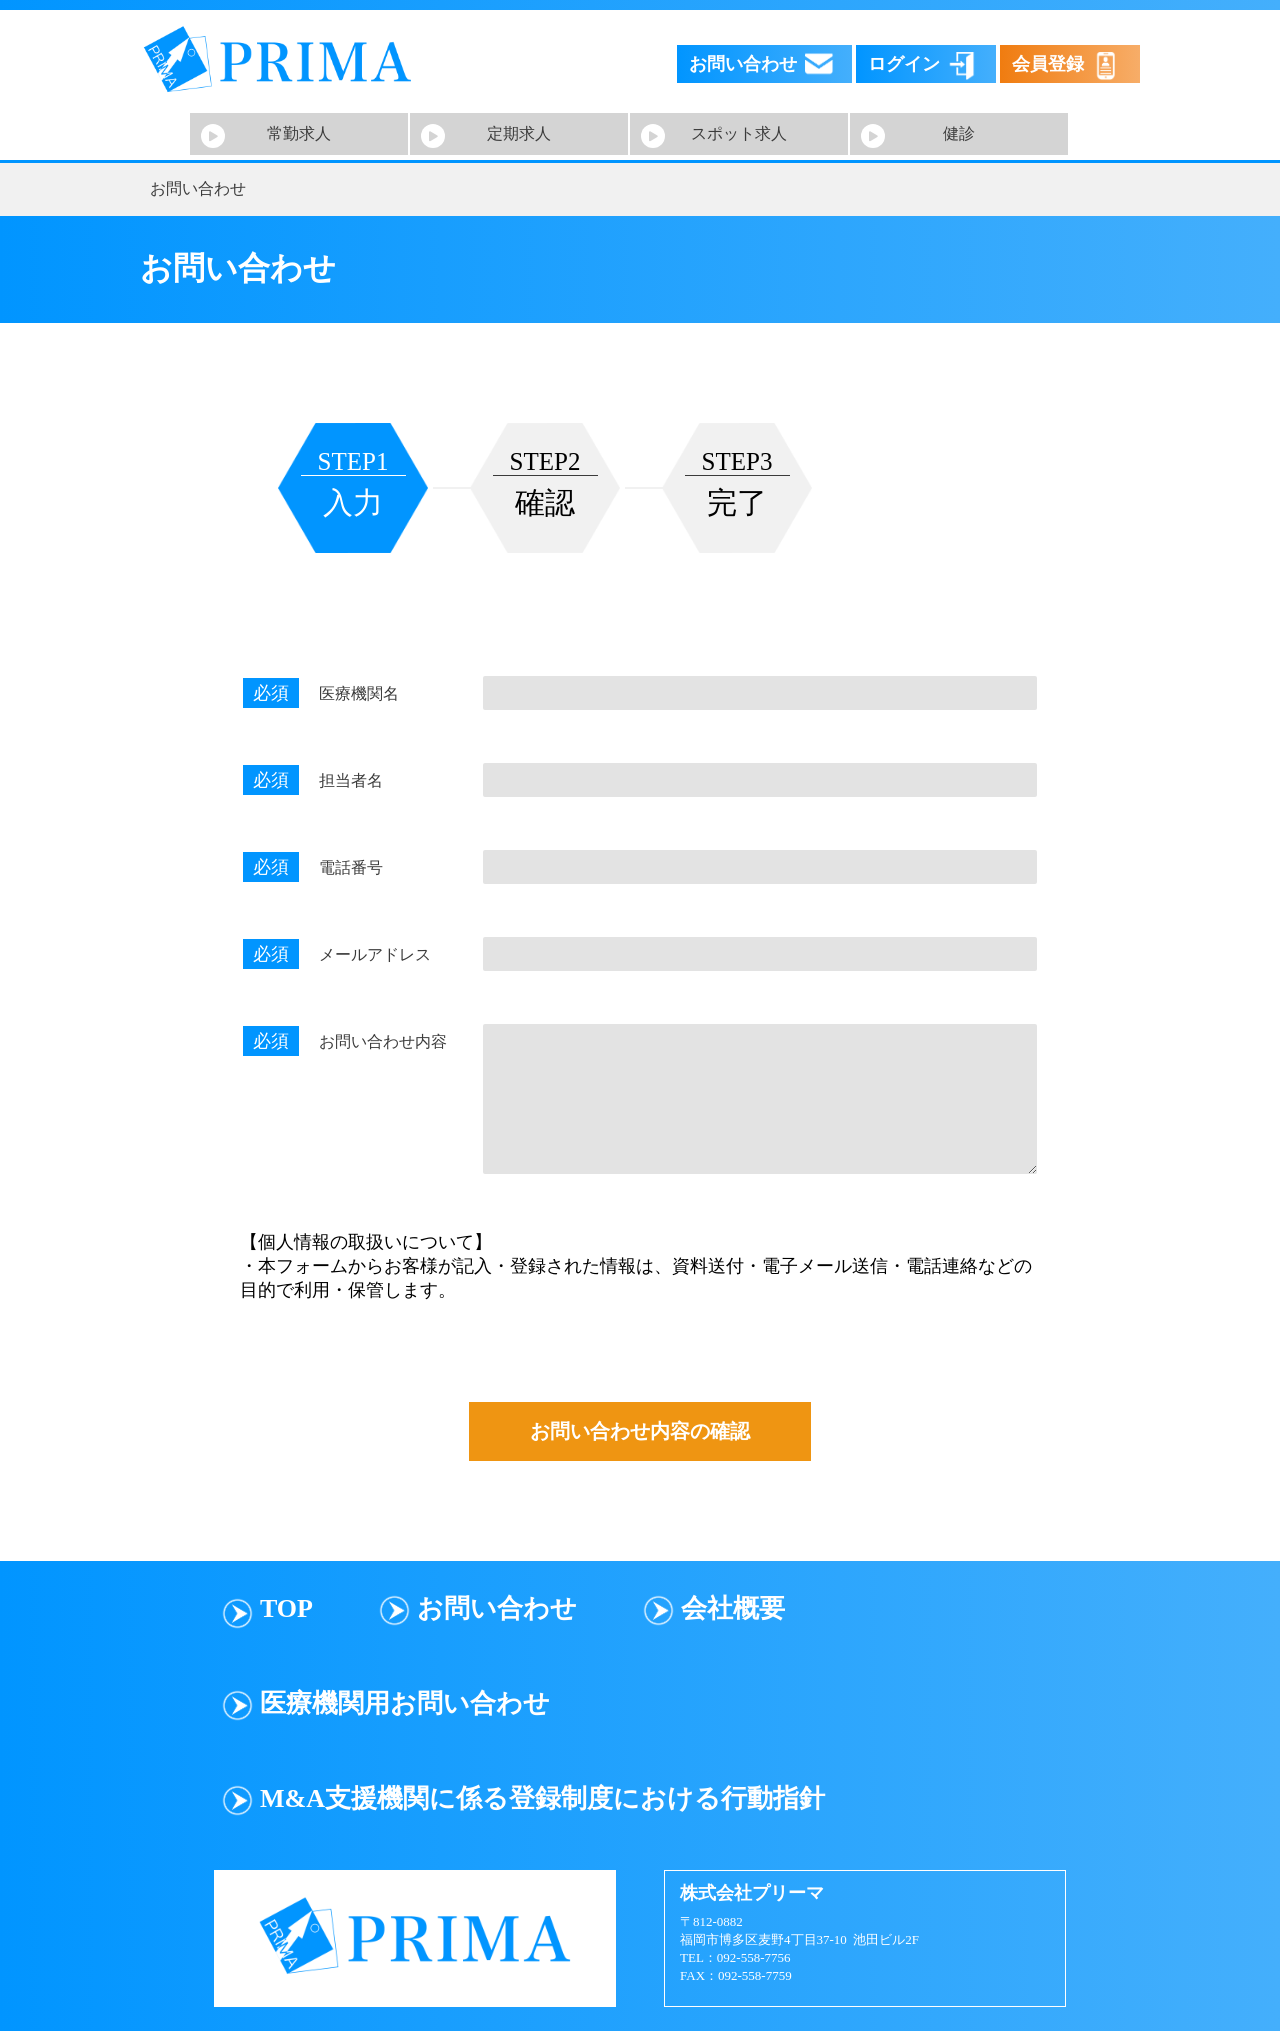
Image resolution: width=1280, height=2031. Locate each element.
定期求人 (519, 133)
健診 (959, 133)
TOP (286, 1608)
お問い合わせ (497, 1608)
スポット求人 (739, 133)
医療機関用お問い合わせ (405, 1703)
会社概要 (733, 1608)
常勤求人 (299, 133)
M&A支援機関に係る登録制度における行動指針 (542, 1798)
